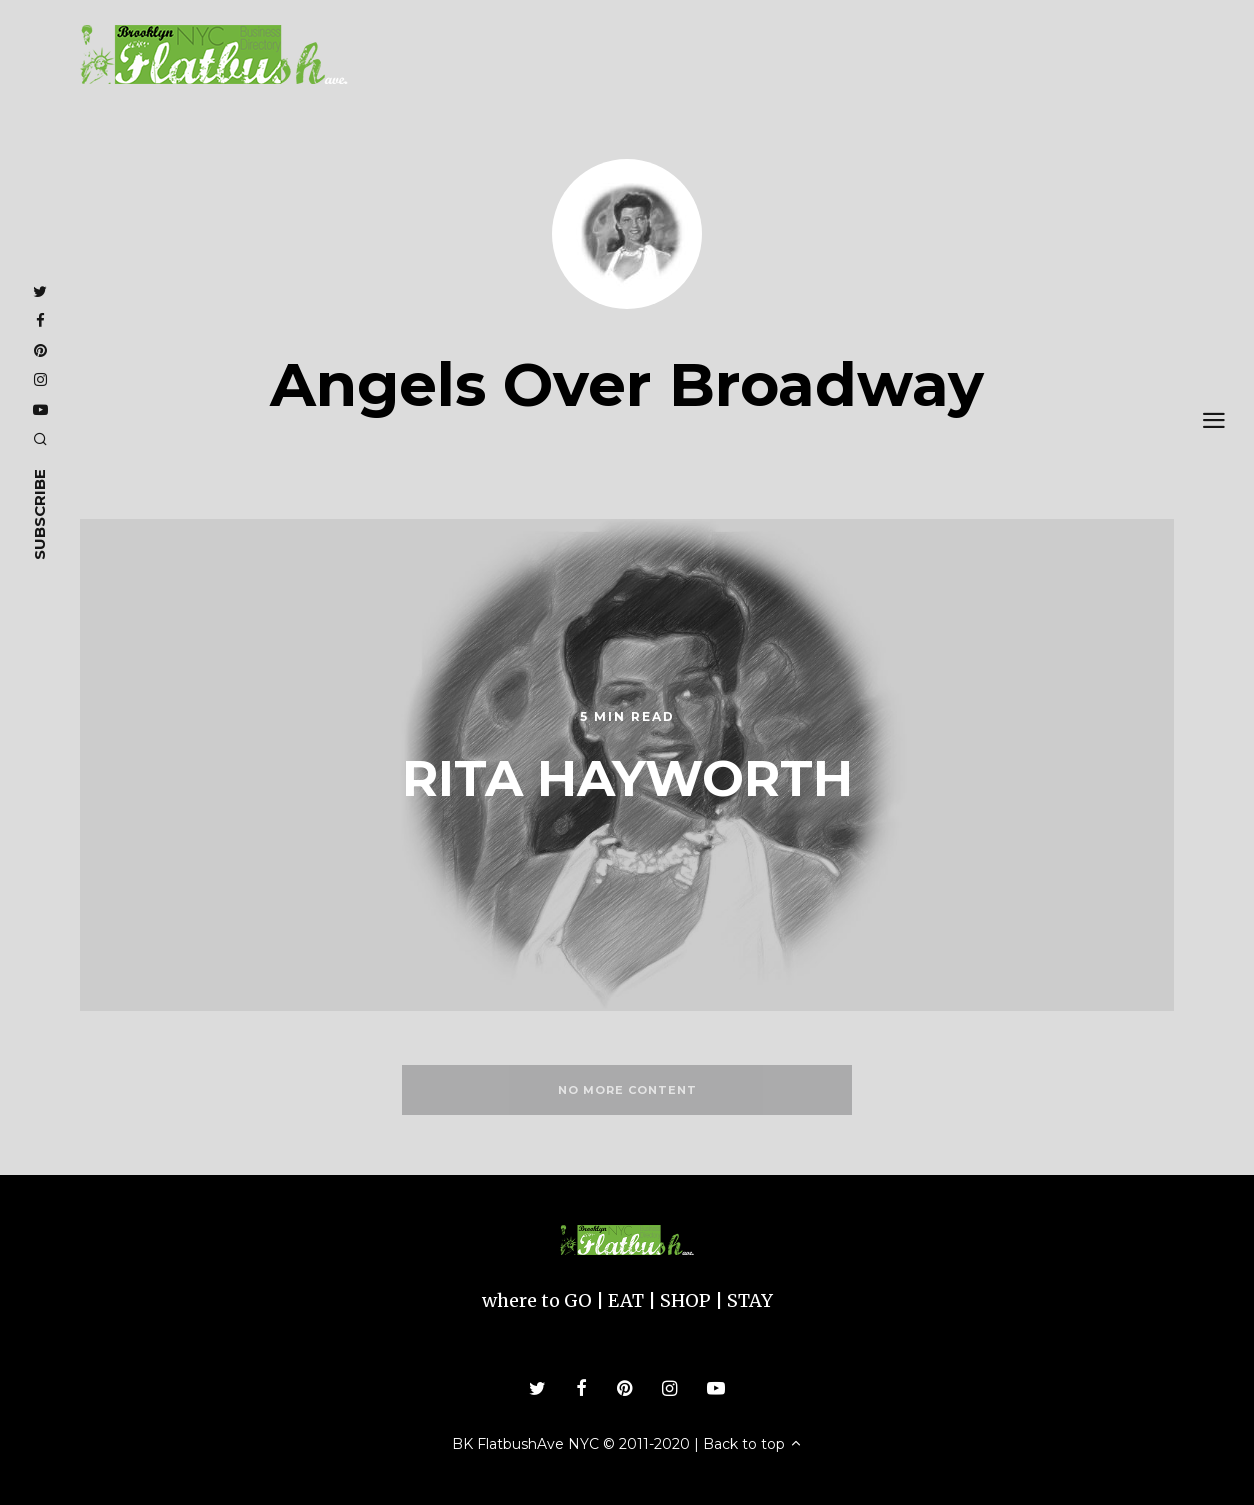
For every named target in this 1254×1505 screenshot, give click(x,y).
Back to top (753, 1444)
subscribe (39, 513)
